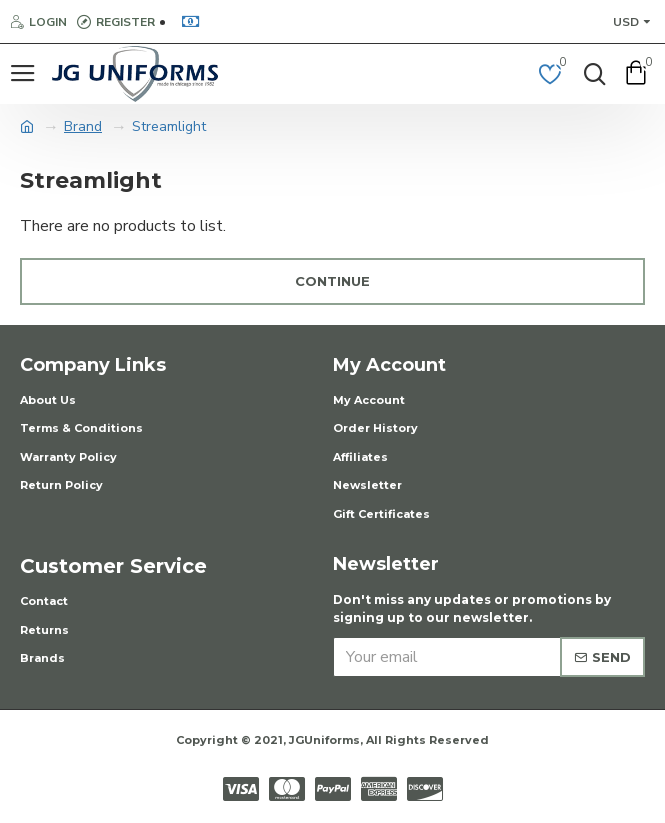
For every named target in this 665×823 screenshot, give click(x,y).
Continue (332, 281)
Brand (83, 126)
